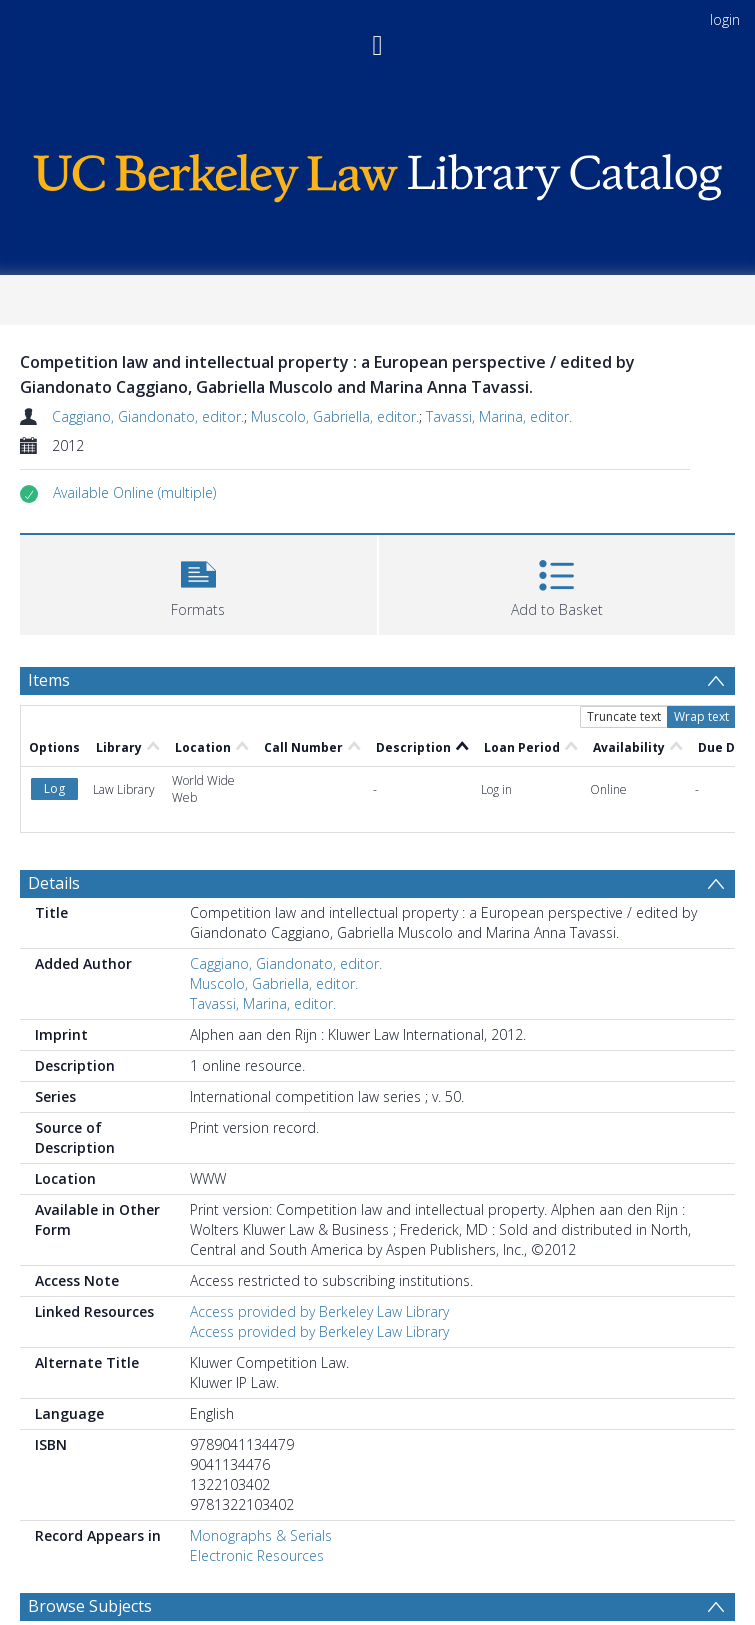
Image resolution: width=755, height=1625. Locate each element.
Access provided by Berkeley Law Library (319, 1311)
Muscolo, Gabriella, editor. (335, 416)
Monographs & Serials (261, 1535)
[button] (134, 493)
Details (54, 883)
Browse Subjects (90, 1606)
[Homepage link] (377, 172)
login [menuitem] (725, 19)
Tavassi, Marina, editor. (499, 416)
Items (49, 680)
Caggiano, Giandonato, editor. (148, 416)
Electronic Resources (257, 1555)
